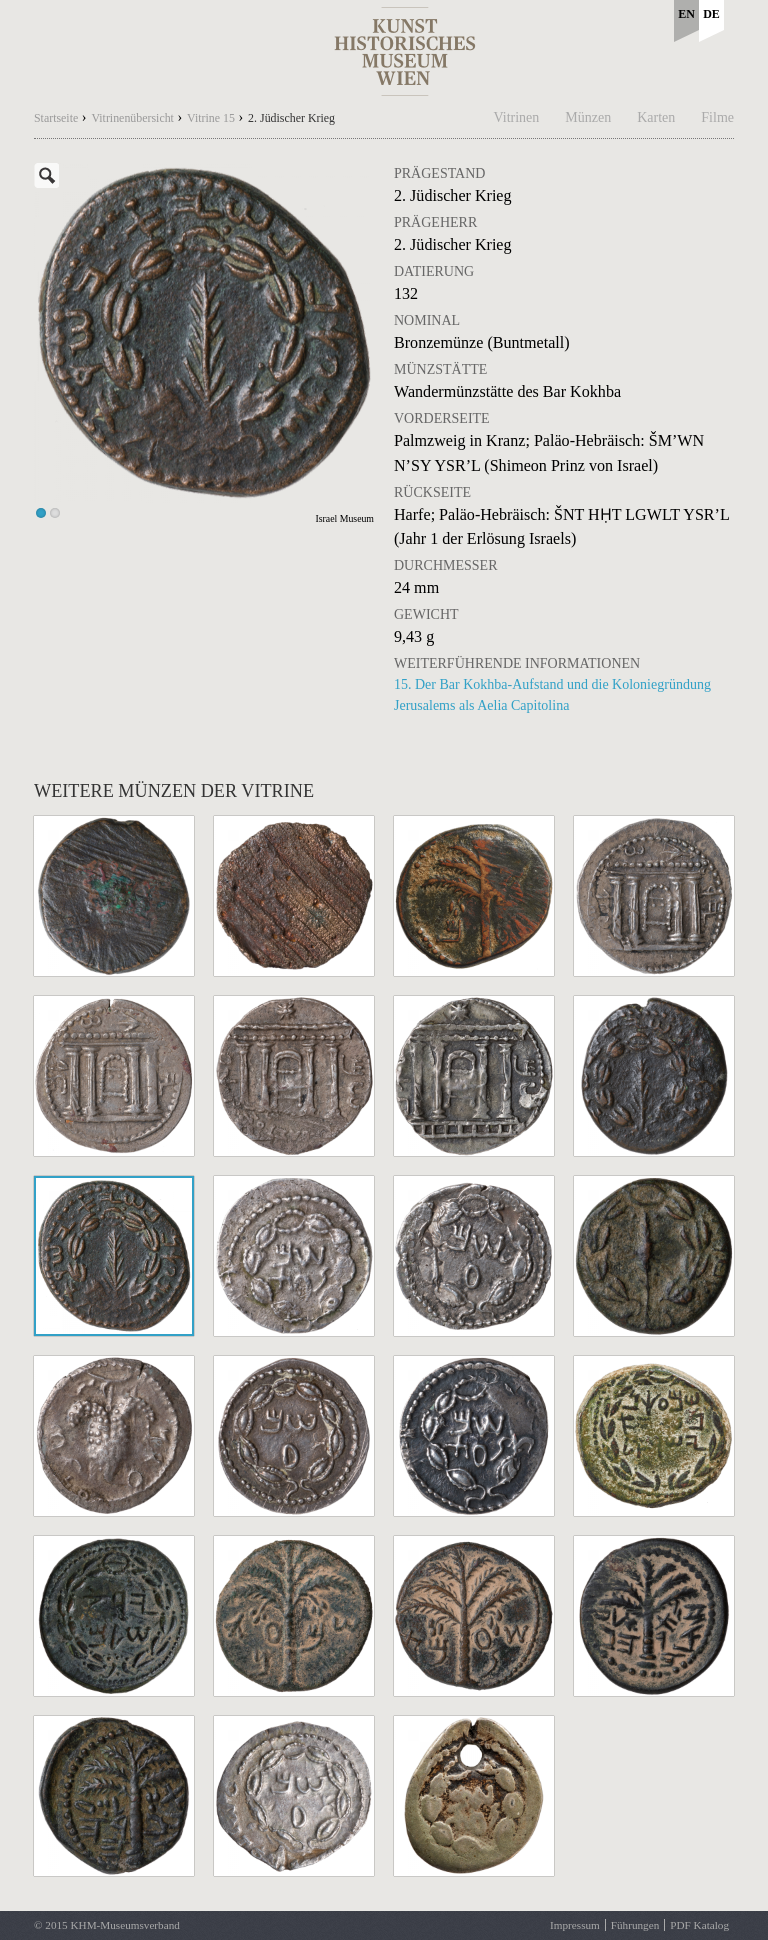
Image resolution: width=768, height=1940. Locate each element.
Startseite (56, 118)
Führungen (635, 1925)
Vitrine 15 (211, 118)
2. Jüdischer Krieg (291, 118)
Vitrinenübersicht (132, 118)
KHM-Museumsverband (124, 1925)
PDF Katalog (699, 1925)
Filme (717, 117)
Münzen (588, 117)
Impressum (575, 1925)
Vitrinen (517, 117)
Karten (656, 117)
